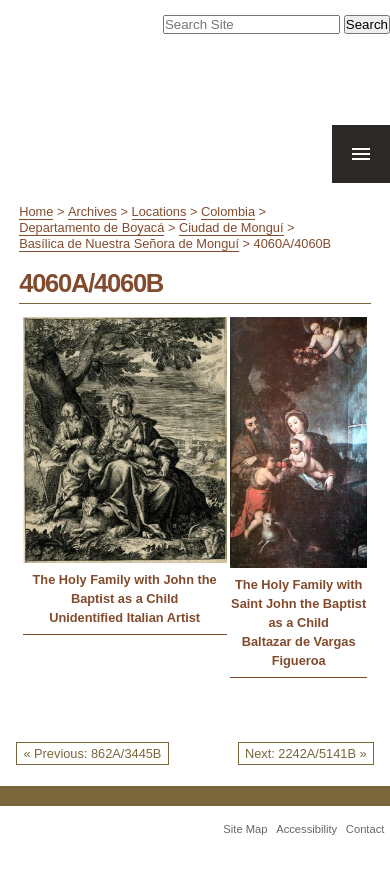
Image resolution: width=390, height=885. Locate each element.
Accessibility (306, 829)
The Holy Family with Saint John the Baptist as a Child (298, 603)
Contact (365, 829)
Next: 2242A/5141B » (306, 753)
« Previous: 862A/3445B (92, 753)
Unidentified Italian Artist (124, 617)
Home (36, 211)
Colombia (228, 211)
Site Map (245, 829)
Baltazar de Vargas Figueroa (299, 651)
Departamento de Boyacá (91, 227)
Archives (92, 211)
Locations (159, 211)
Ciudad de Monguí (231, 227)
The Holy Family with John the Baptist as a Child (125, 589)
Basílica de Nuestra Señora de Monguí (129, 243)
